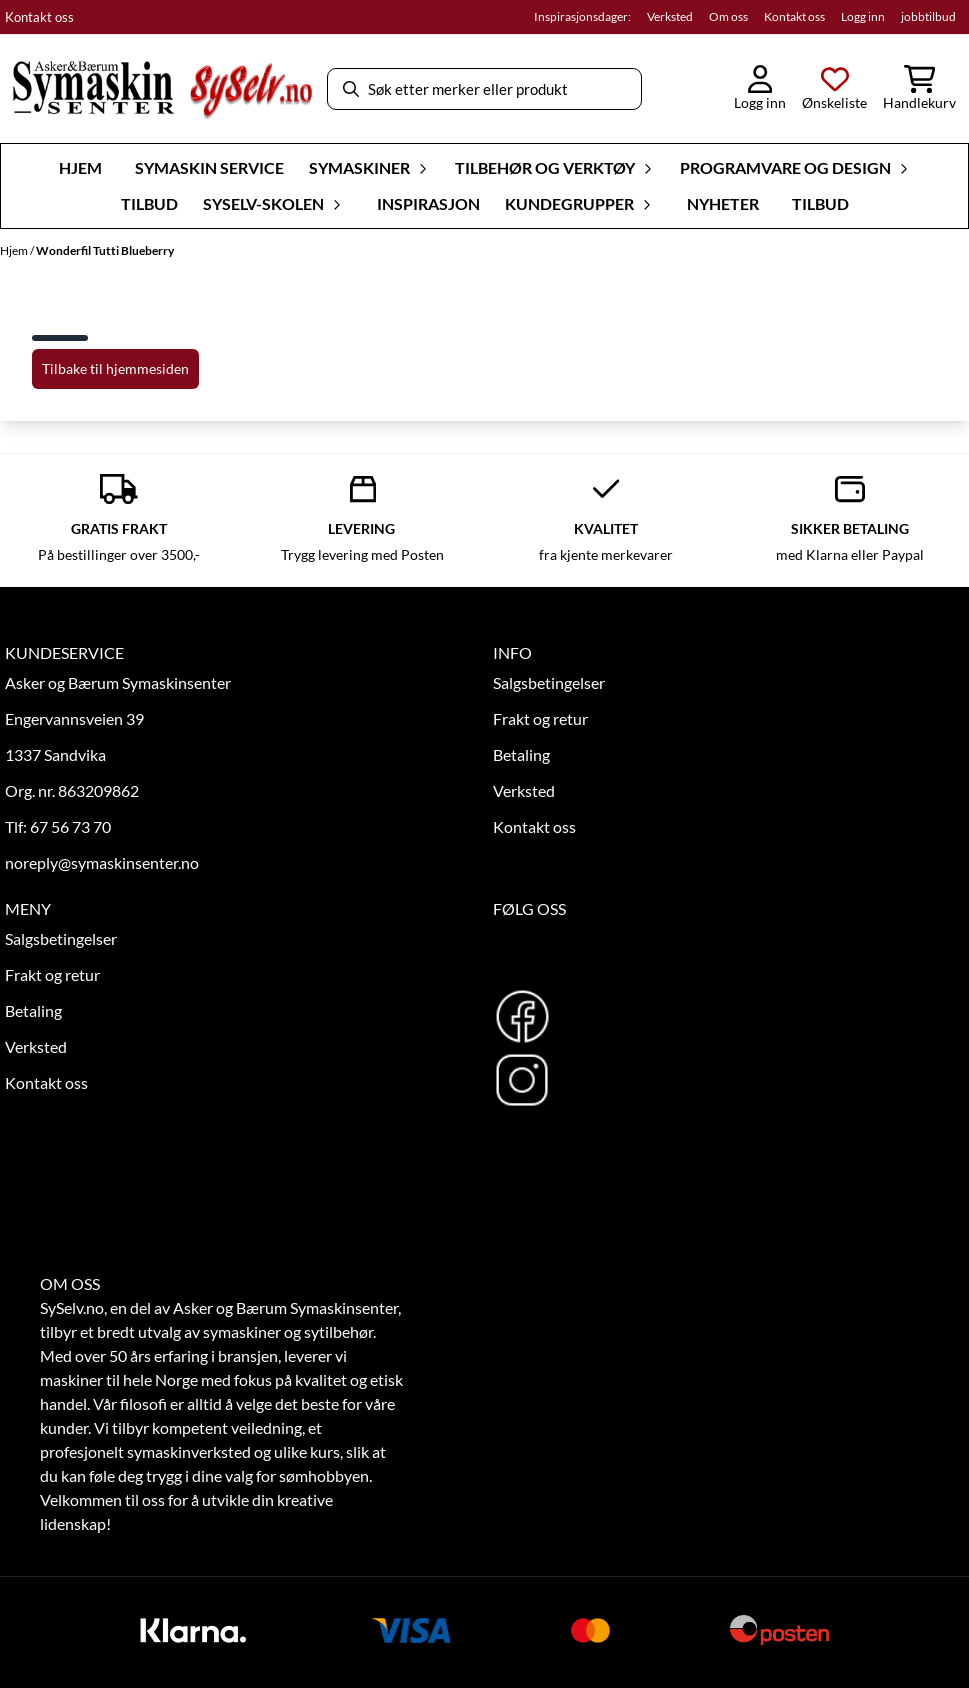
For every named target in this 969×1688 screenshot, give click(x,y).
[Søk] (484, 89)
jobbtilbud (928, 16)
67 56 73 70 (70, 826)
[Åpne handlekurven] (919, 89)
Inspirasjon (428, 203)
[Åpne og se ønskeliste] (834, 89)
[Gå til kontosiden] (760, 89)
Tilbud (149, 203)
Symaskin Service (209, 167)
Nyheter (723, 203)
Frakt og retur (540, 718)
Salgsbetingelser (549, 682)
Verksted (670, 16)
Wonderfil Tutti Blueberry (105, 250)
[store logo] (162, 89)
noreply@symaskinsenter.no (102, 862)
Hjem (15, 250)
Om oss (728, 16)
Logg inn (863, 16)
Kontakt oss (39, 17)
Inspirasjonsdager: (582, 16)
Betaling (521, 754)
